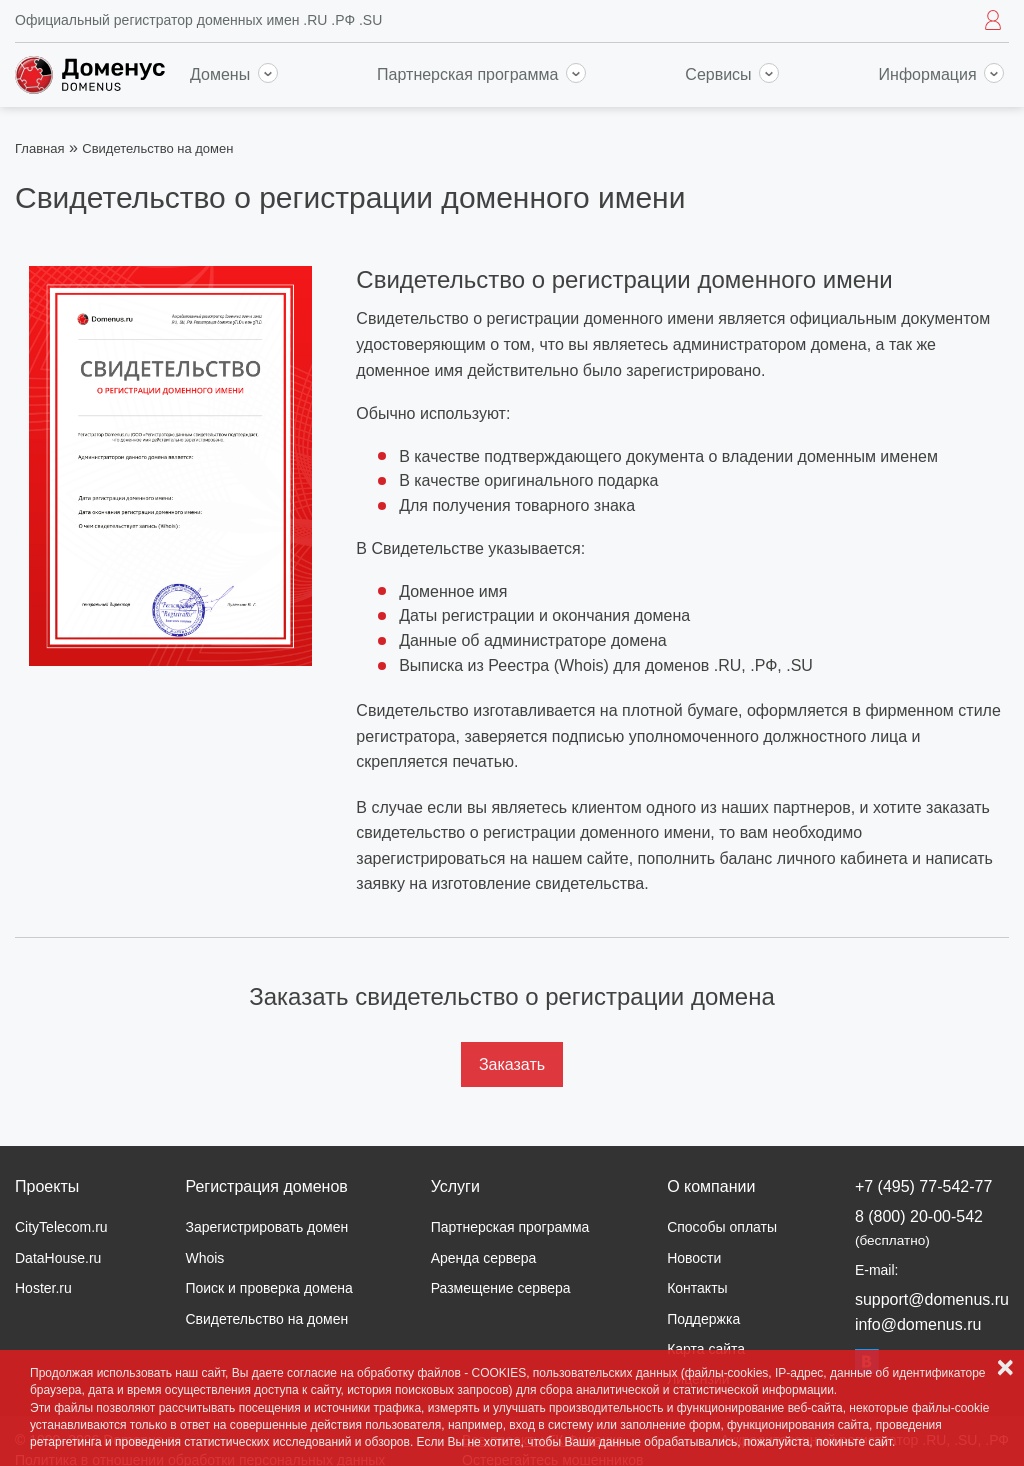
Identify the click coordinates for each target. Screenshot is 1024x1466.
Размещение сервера (501, 1288)
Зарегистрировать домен (266, 1227)
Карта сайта (706, 1349)
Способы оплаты (722, 1227)
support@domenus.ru (932, 1299)
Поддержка (703, 1319)
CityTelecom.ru (61, 1227)
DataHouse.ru (58, 1258)
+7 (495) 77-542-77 (923, 1186)
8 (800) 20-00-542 (919, 1227)
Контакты (697, 1288)
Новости (694, 1258)
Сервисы (732, 74)
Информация (941, 74)
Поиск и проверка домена (268, 1288)
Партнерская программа (481, 74)
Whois (204, 1258)
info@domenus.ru (918, 1324)
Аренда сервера (484, 1258)
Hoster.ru (43, 1288)
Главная (39, 148)
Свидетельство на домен (266, 1319)
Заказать (512, 1064)
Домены (234, 74)
